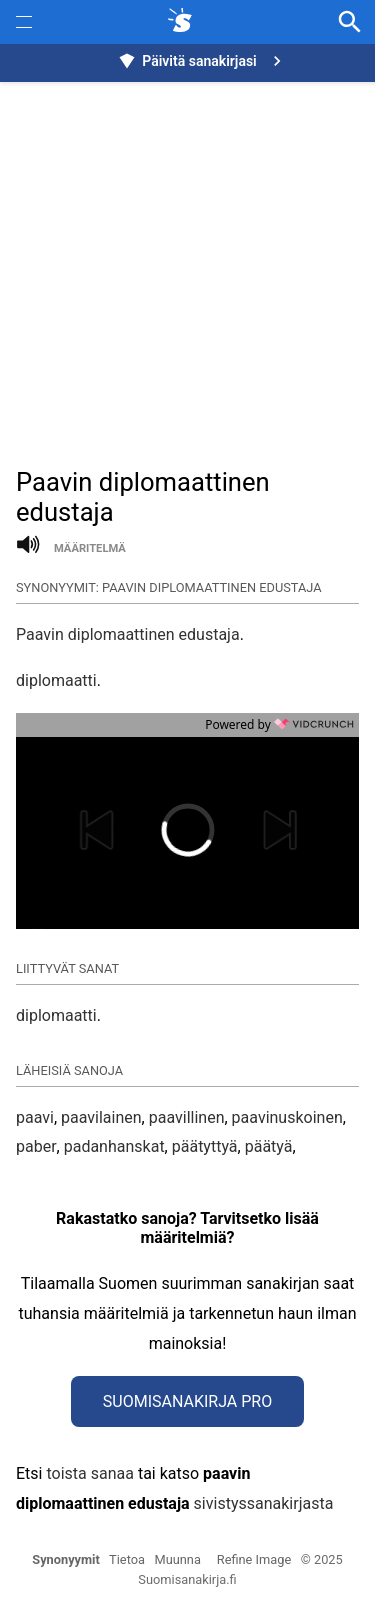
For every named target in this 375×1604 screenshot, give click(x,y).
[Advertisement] (187, 263)
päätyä (269, 1146)
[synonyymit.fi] (184, 22)
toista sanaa (89, 1473)
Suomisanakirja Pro (187, 1401)
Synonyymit (66, 1559)
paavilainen (101, 1117)
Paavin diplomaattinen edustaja (128, 634)
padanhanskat (114, 1146)
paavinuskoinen (287, 1117)
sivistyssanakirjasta (264, 1503)
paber (36, 1146)
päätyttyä (205, 1146)
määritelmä (90, 548)
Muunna (178, 1559)
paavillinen (187, 1117)
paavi (35, 1117)
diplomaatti (56, 680)
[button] (111, 830)
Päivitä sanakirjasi (202, 61)
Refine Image (254, 1559)
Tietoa (127, 1559)
